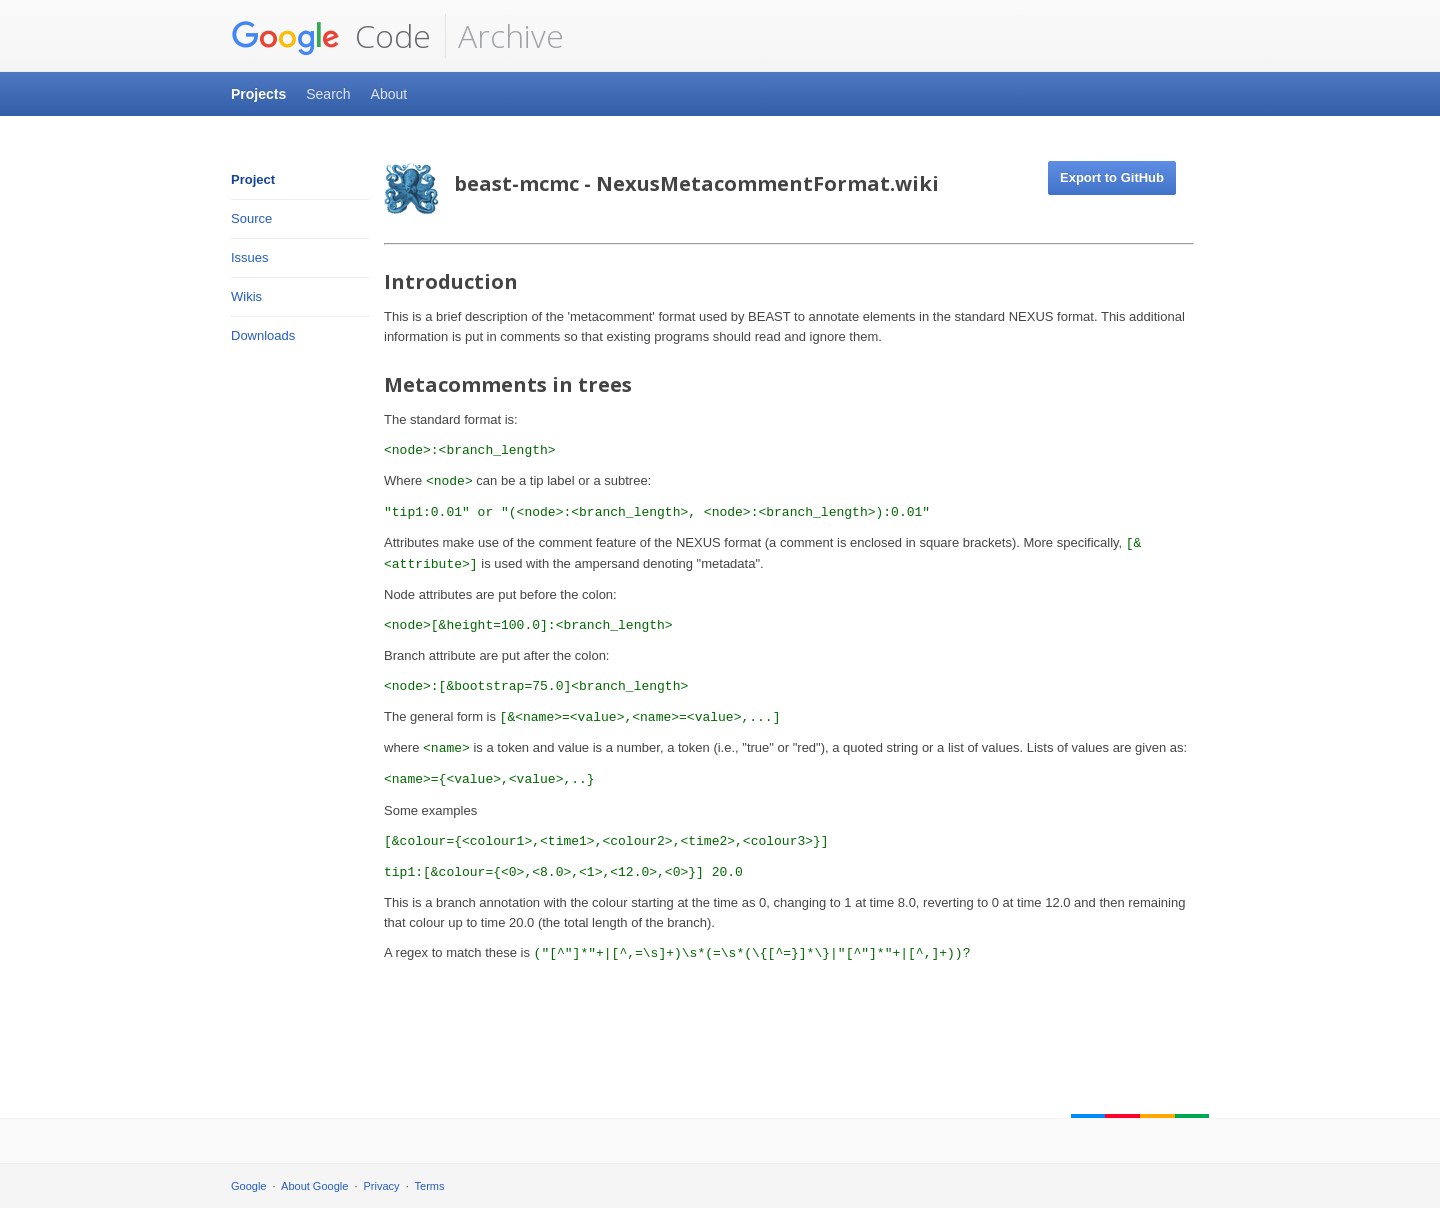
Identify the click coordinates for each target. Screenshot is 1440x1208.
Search (328, 94)
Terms (430, 1186)
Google (248, 1186)
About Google (314, 1186)
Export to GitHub (1112, 177)
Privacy (382, 1186)
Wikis (246, 296)
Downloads (263, 335)
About (389, 94)
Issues (250, 257)
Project (253, 179)
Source (251, 218)
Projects (258, 94)
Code (331, 36)
